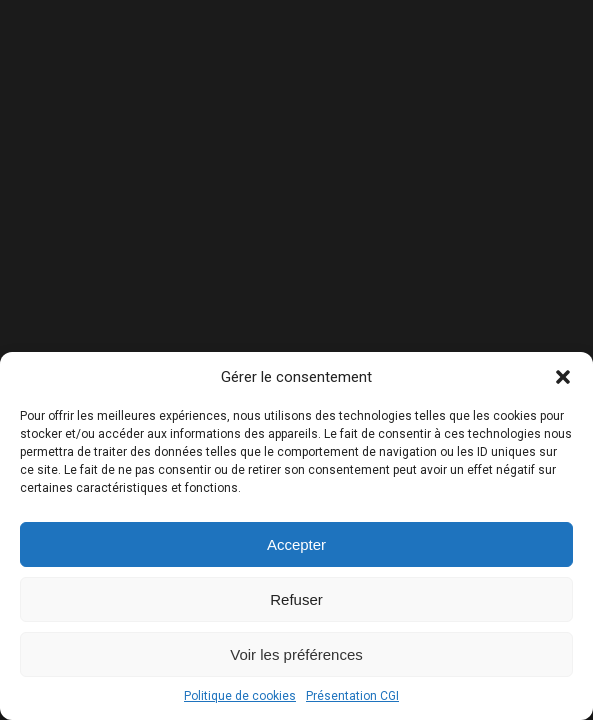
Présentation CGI (352, 696)
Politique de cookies (240, 696)
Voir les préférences (296, 654)
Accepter (296, 544)
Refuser (296, 599)
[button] (563, 377)
